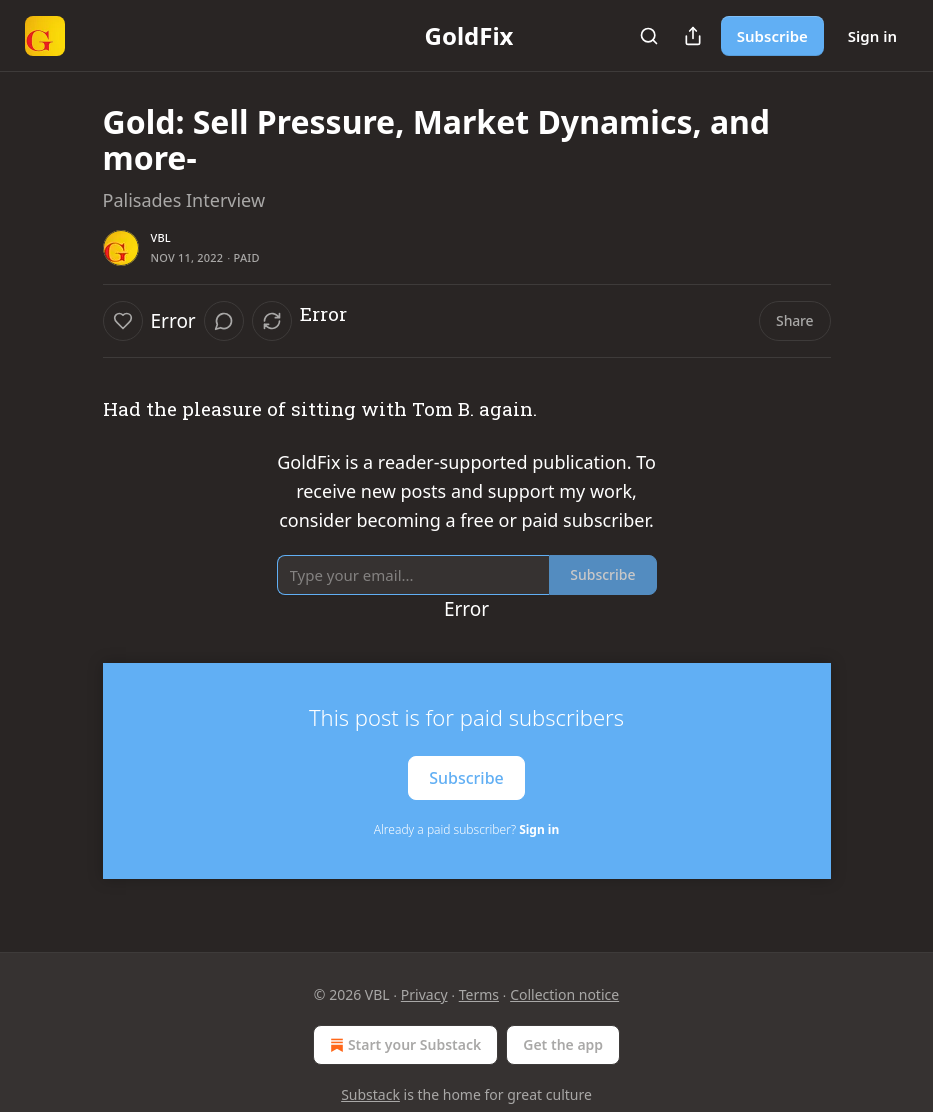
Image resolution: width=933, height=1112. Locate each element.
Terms (479, 994)
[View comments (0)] (224, 321)
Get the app (563, 1044)
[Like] (123, 321)
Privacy (424, 994)
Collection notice (564, 994)
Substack (370, 1094)
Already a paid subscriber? (466, 829)
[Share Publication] (693, 36)
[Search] (649, 36)
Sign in (872, 36)
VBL (161, 237)
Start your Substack (403, 1045)
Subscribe (772, 36)
